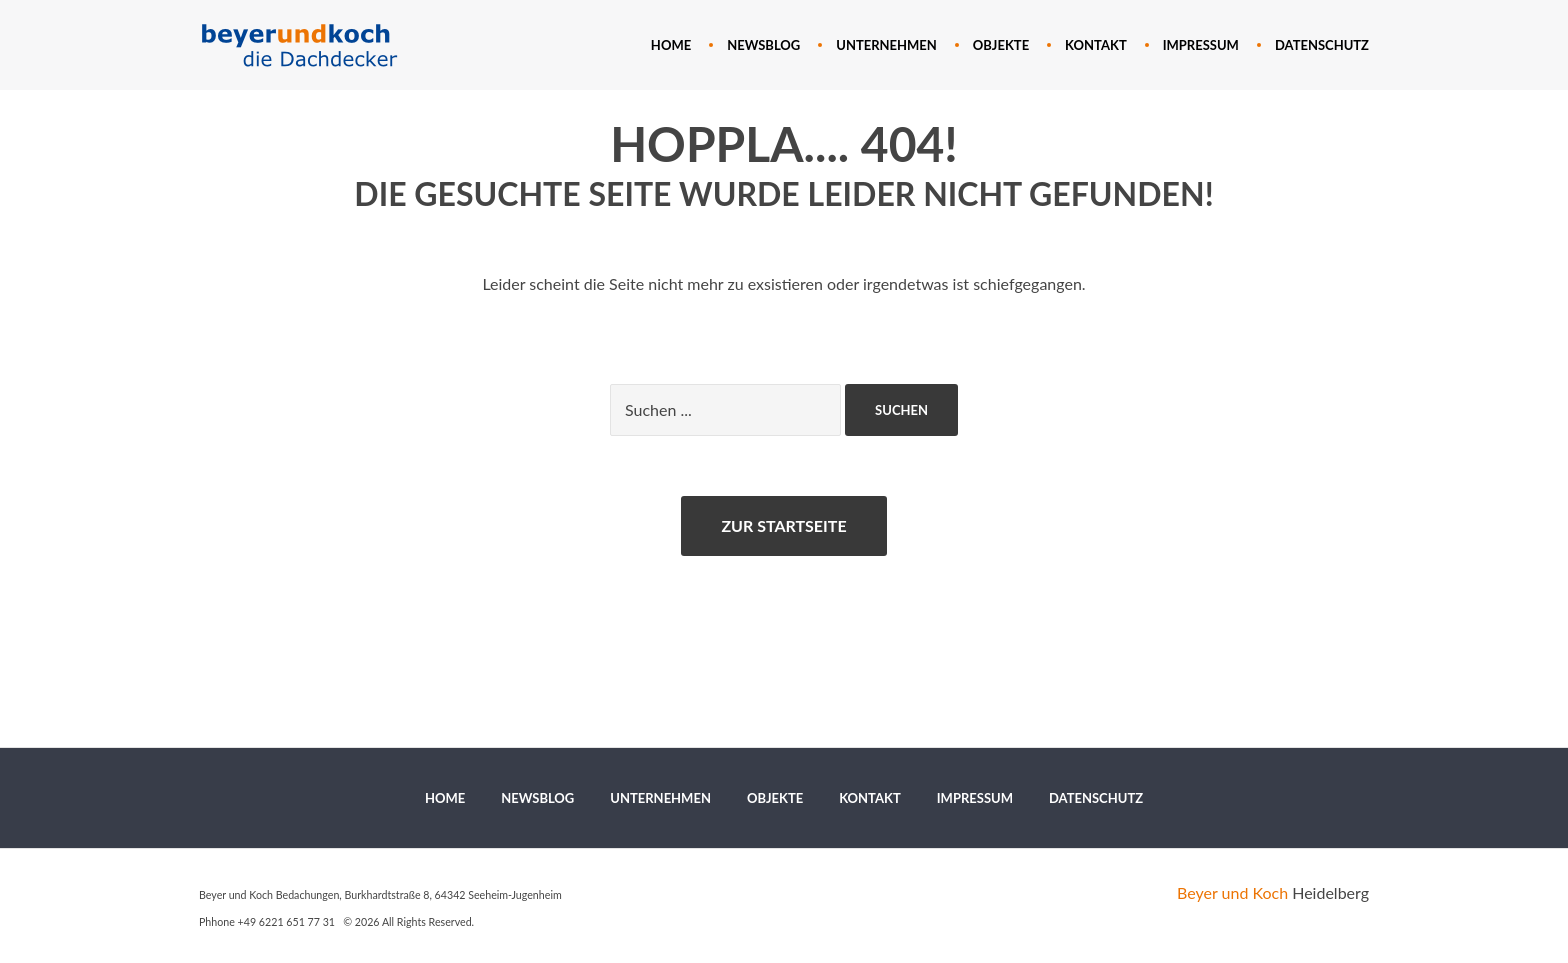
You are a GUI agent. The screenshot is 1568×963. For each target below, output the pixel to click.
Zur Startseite (783, 525)
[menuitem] (671, 45)
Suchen (901, 410)
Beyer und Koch (1232, 892)
